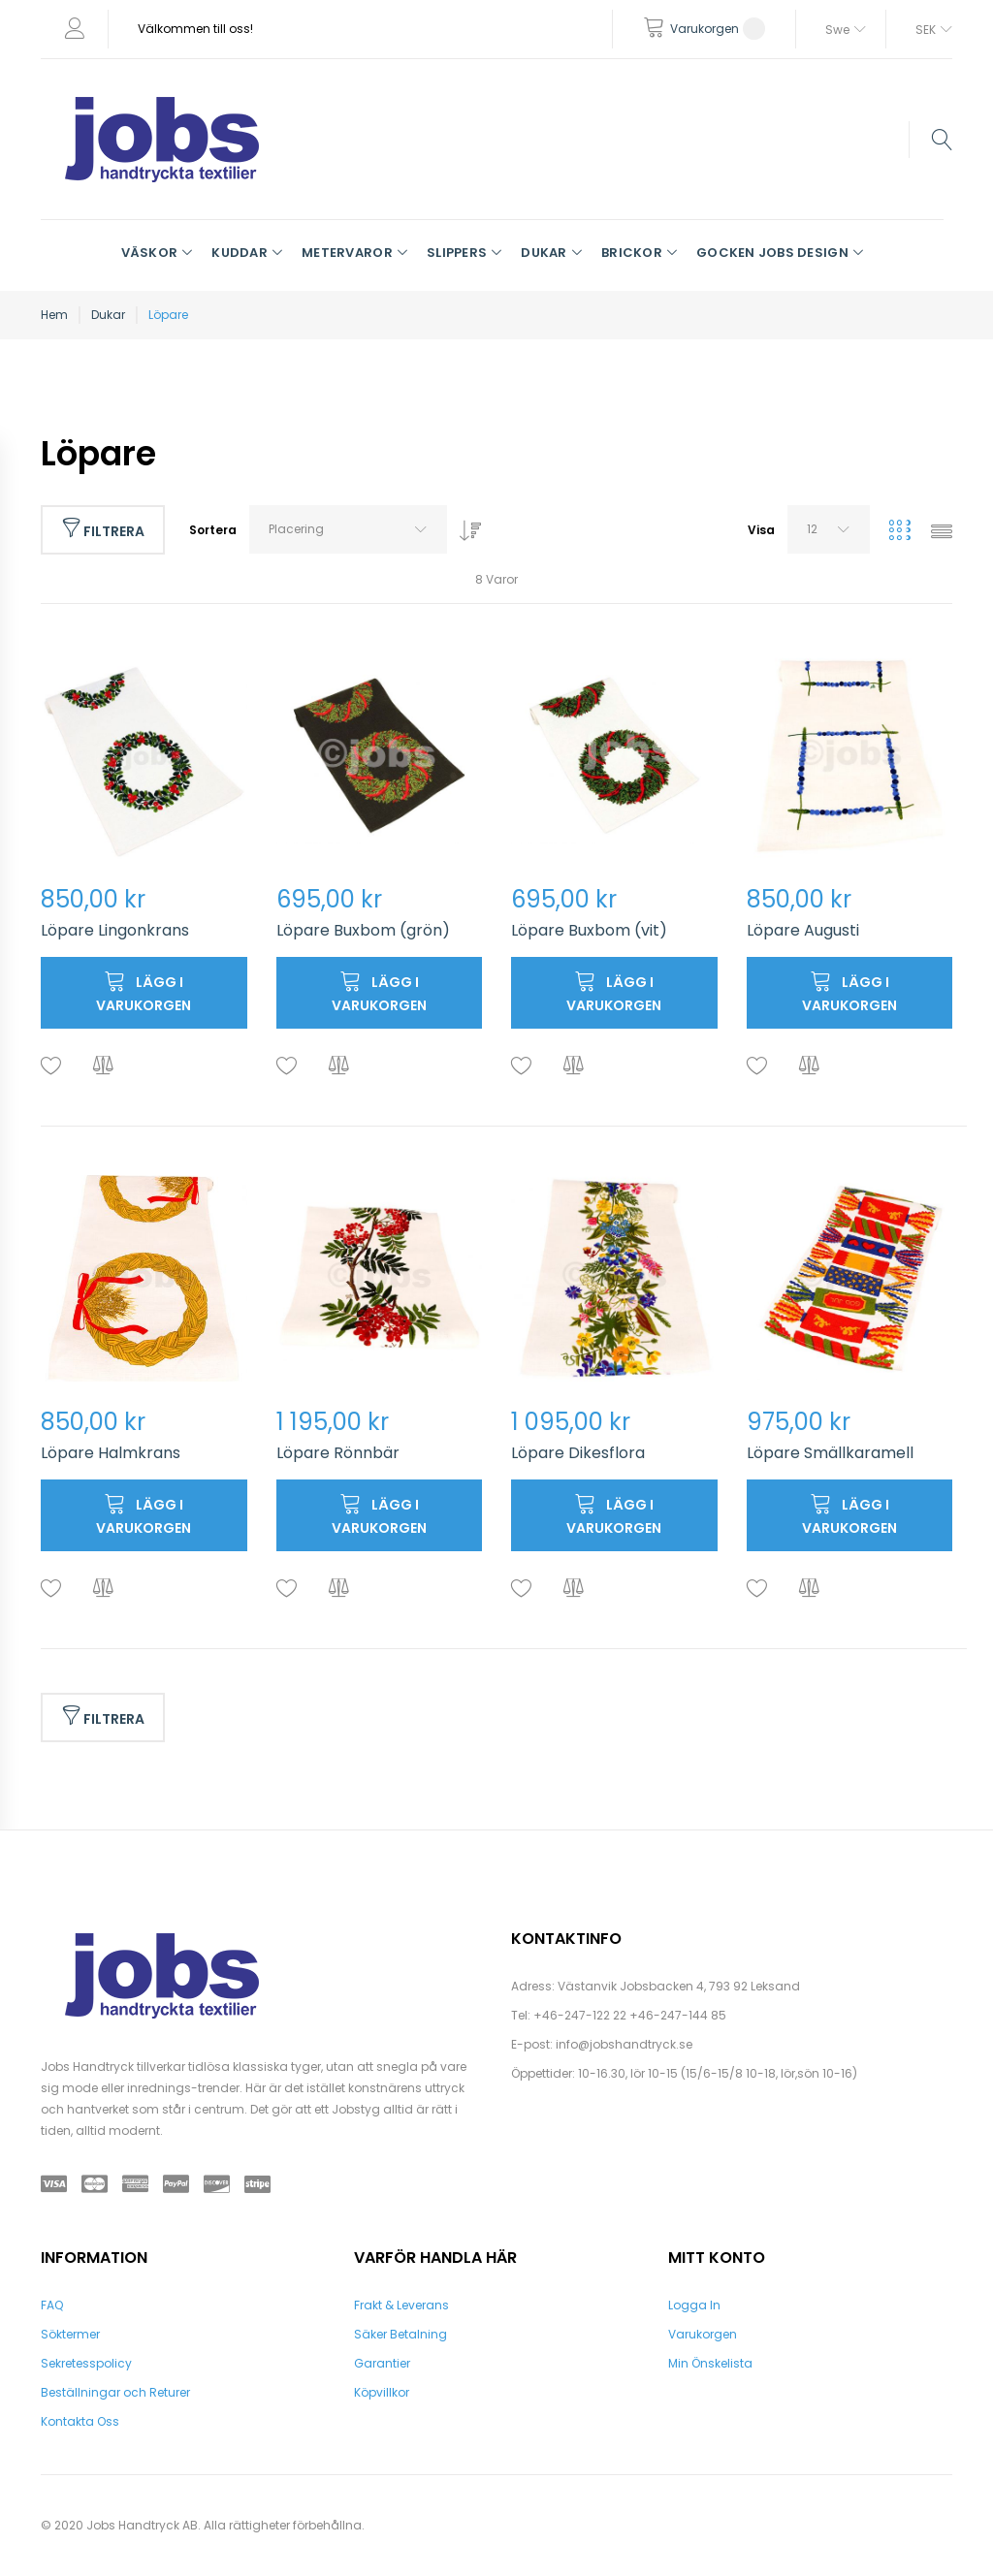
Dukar (108, 314)
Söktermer (70, 2334)
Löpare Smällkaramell (830, 1453)
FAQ (52, 2305)
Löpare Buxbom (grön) (363, 930)
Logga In (694, 2305)
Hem (54, 314)
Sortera (213, 530)
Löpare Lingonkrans (115, 930)
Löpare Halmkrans (110, 1453)
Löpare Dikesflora (578, 1453)
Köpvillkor (381, 2392)
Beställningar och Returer (115, 2392)
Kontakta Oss (80, 2421)
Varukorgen (702, 2334)
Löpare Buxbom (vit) (589, 930)
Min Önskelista (710, 2363)
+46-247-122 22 (579, 2015)
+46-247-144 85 (677, 2015)
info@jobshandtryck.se (624, 2044)
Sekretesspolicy (86, 2363)
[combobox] (348, 529)
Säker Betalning (400, 2334)
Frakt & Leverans (401, 2305)
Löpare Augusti (803, 930)
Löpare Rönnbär (338, 1453)
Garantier (382, 2363)
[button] (51, 1066)
